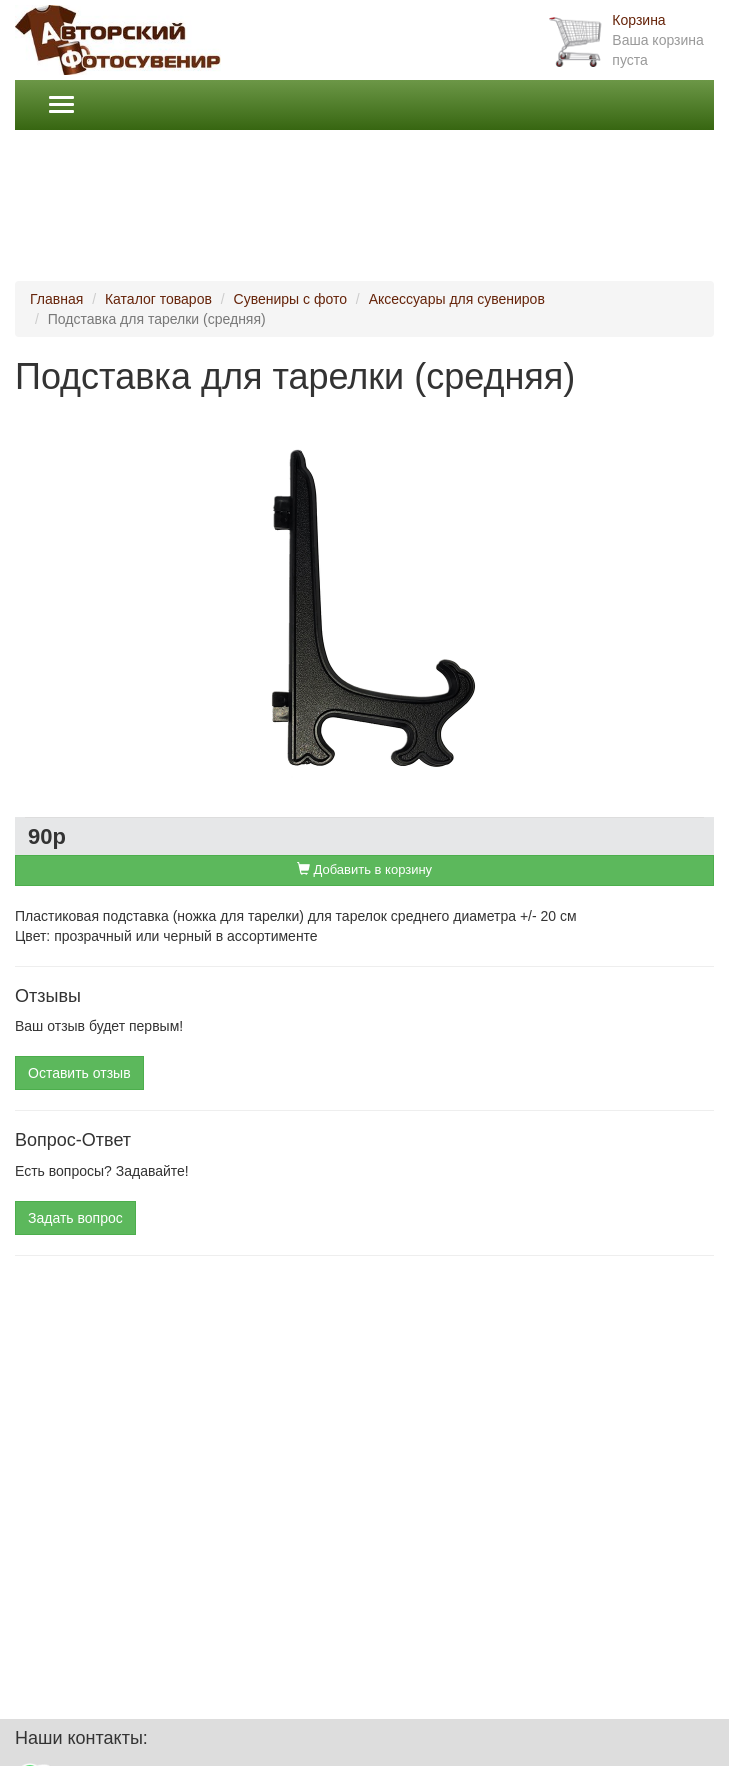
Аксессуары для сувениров (457, 299)
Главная (56, 299)
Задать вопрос (75, 1218)
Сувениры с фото (290, 299)
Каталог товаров (158, 299)
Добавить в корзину (364, 869)
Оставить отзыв (79, 1073)
